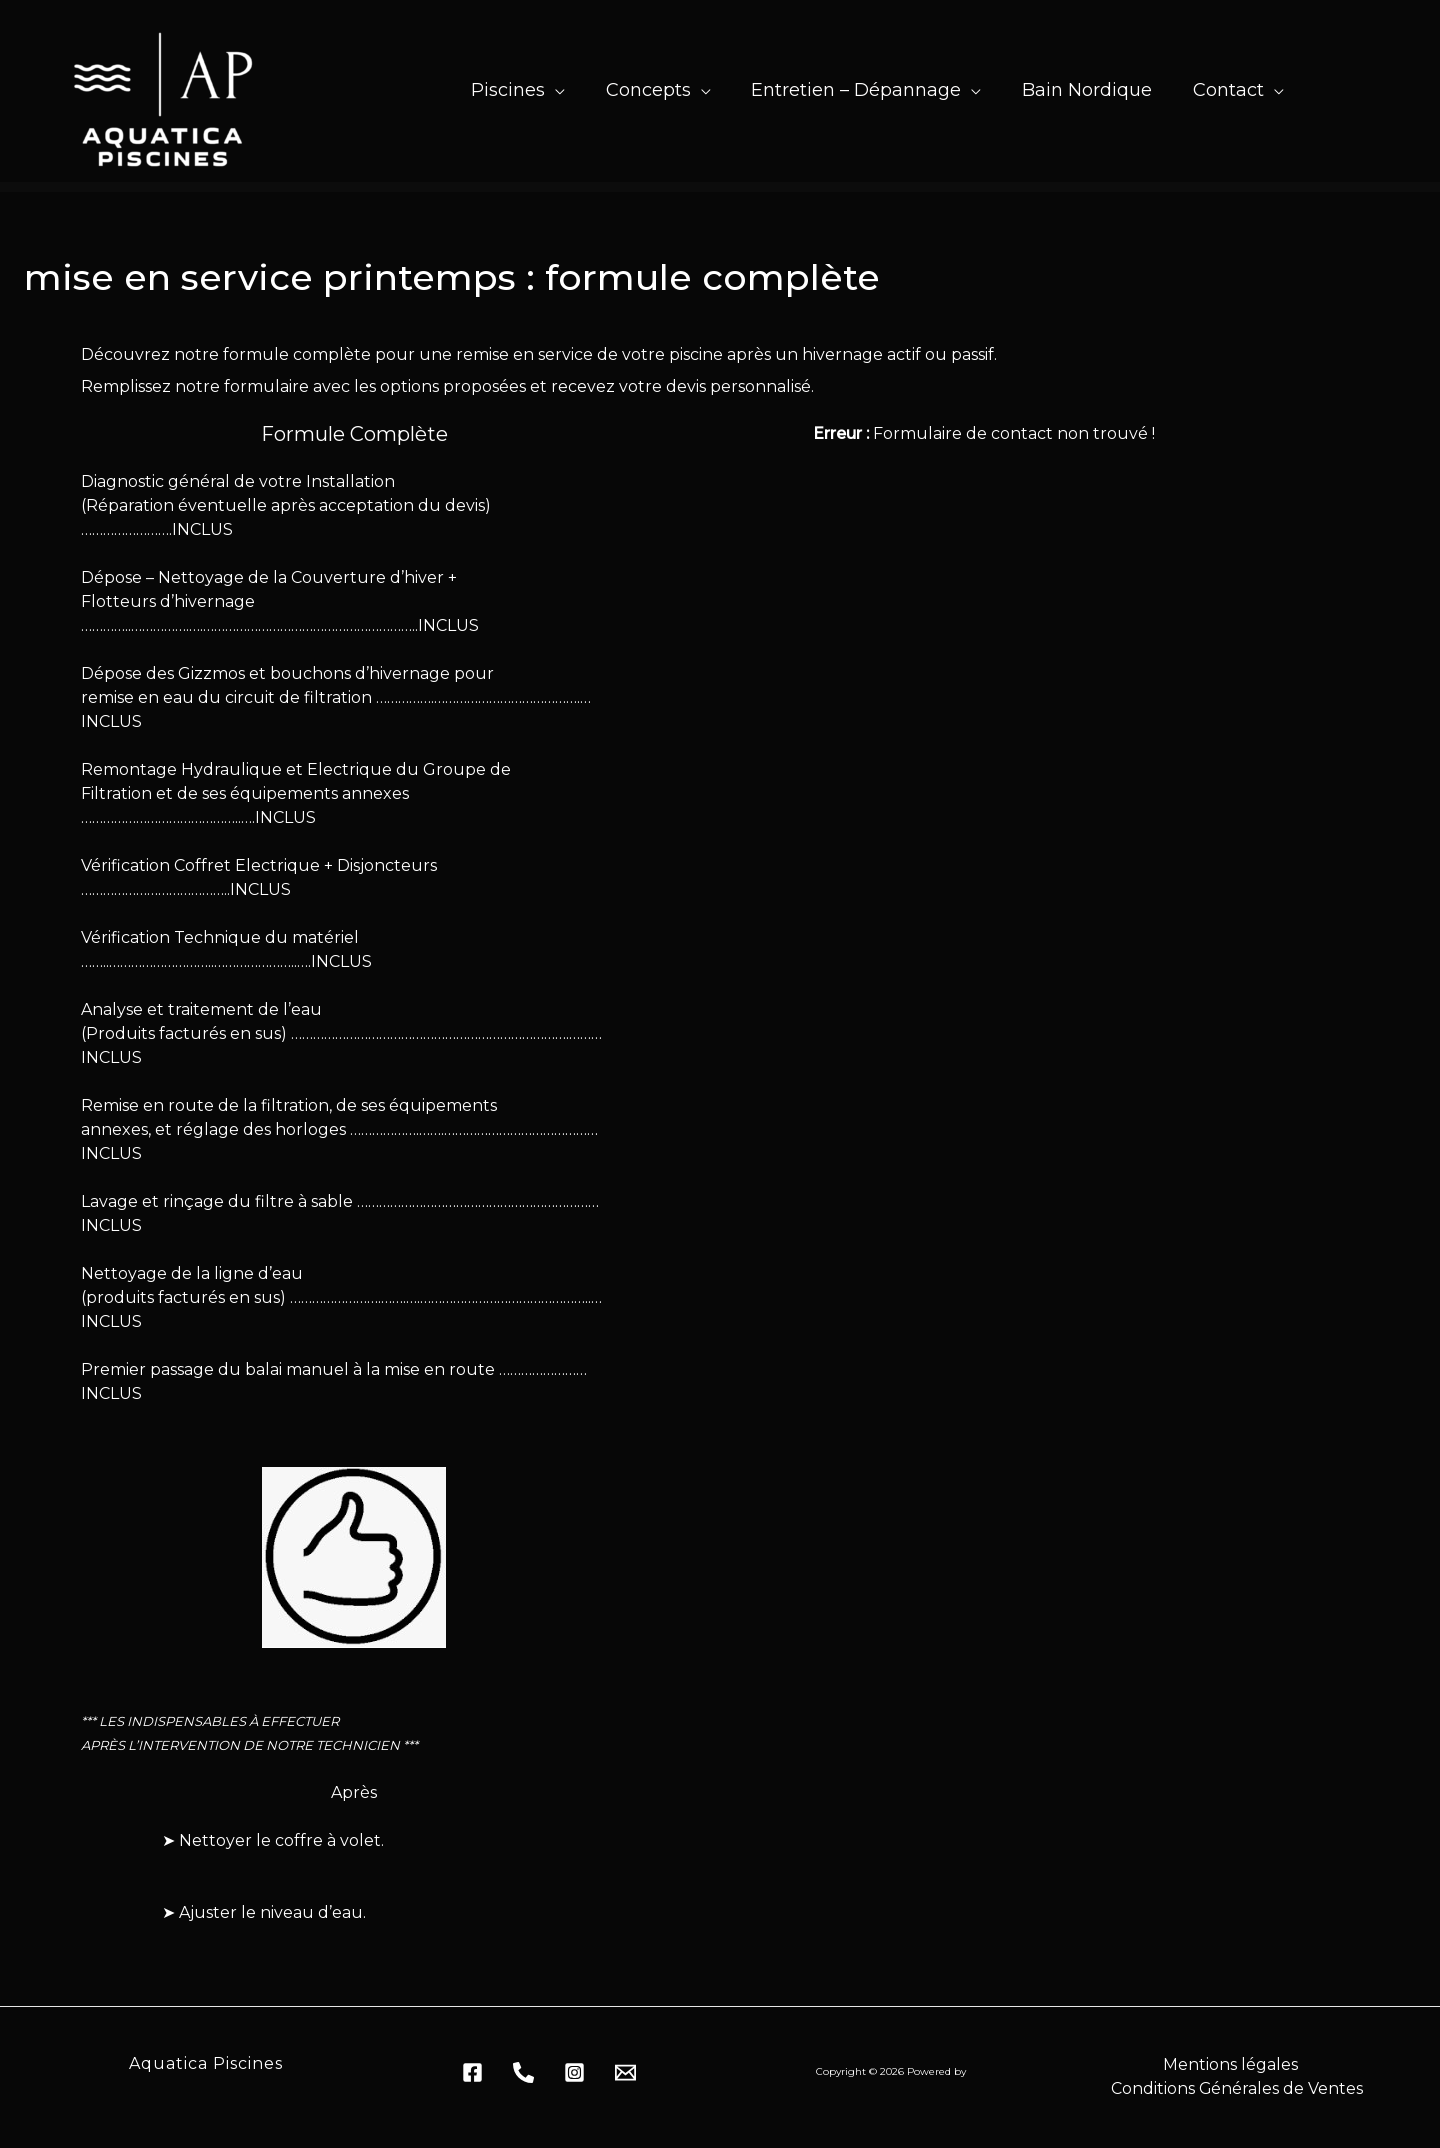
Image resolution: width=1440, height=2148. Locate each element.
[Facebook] (472, 2072)
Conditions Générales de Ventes (1237, 2088)
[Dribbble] (574, 2072)
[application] (542, 90)
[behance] (523, 2072)
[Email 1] (625, 2072)
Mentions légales (1229, 2064)
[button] (508, 90)
